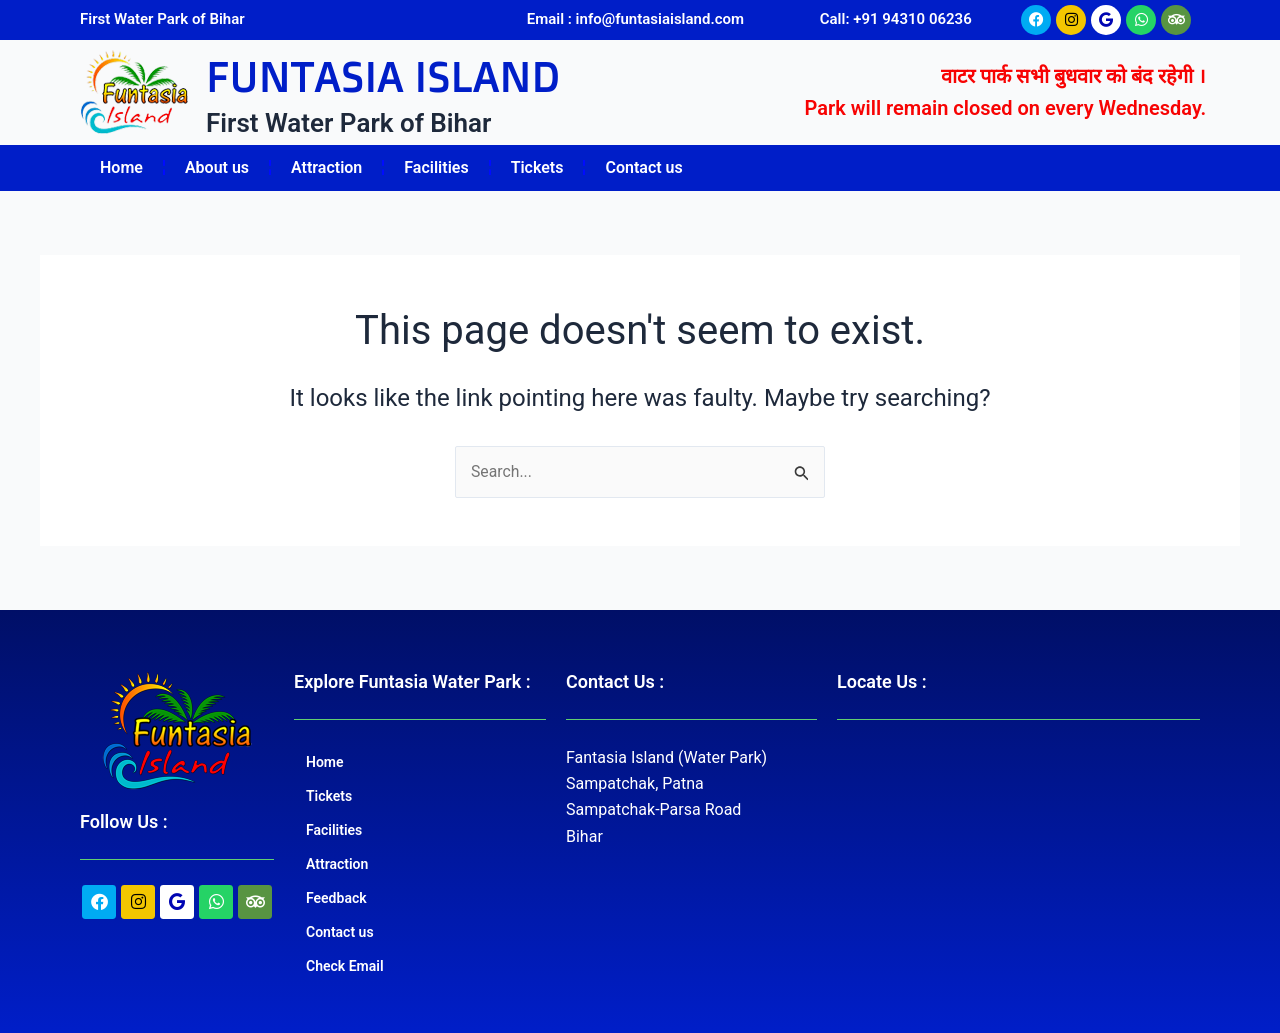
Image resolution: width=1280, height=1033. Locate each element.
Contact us (643, 167)
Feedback (336, 898)
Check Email (345, 966)
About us (217, 167)
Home (121, 167)
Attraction (326, 167)
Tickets (537, 167)
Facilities (436, 167)
